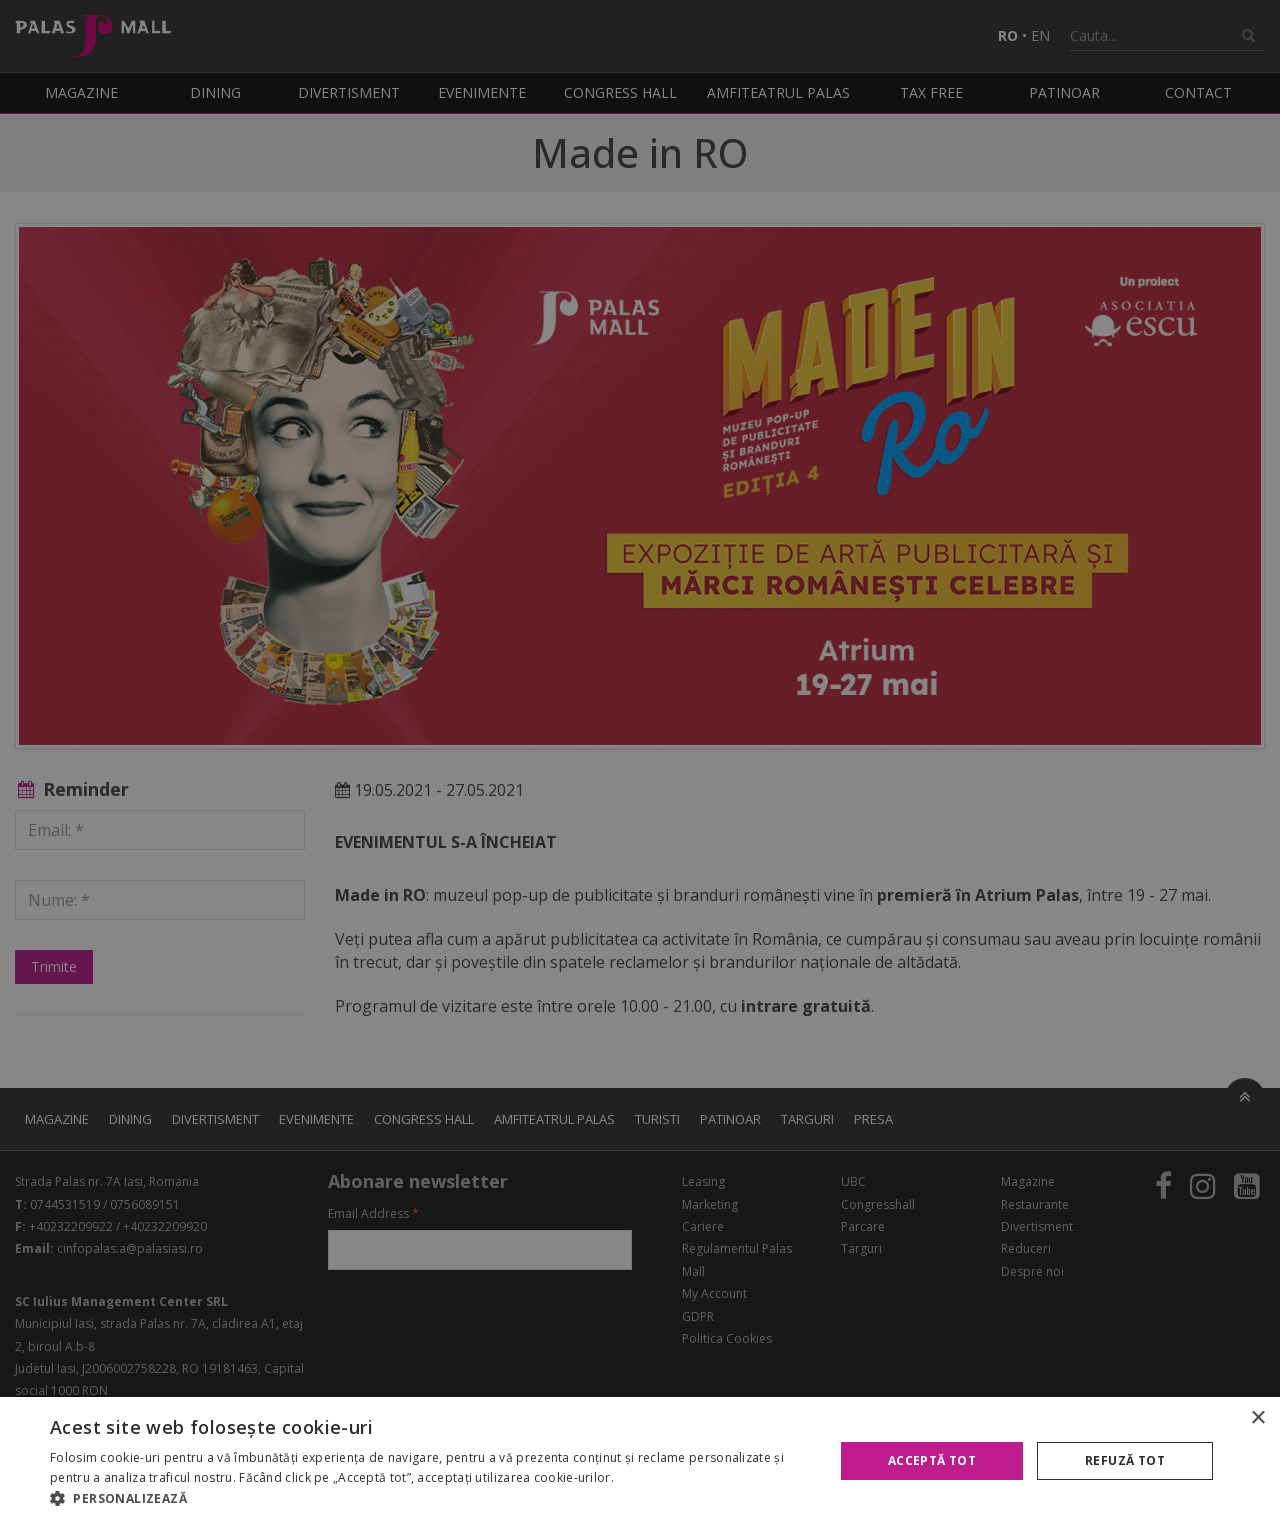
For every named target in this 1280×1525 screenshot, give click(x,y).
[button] (430, 1499)
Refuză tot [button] (1125, 1460)
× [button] (1257, 1418)
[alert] (640, 762)
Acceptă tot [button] (932, 1460)
